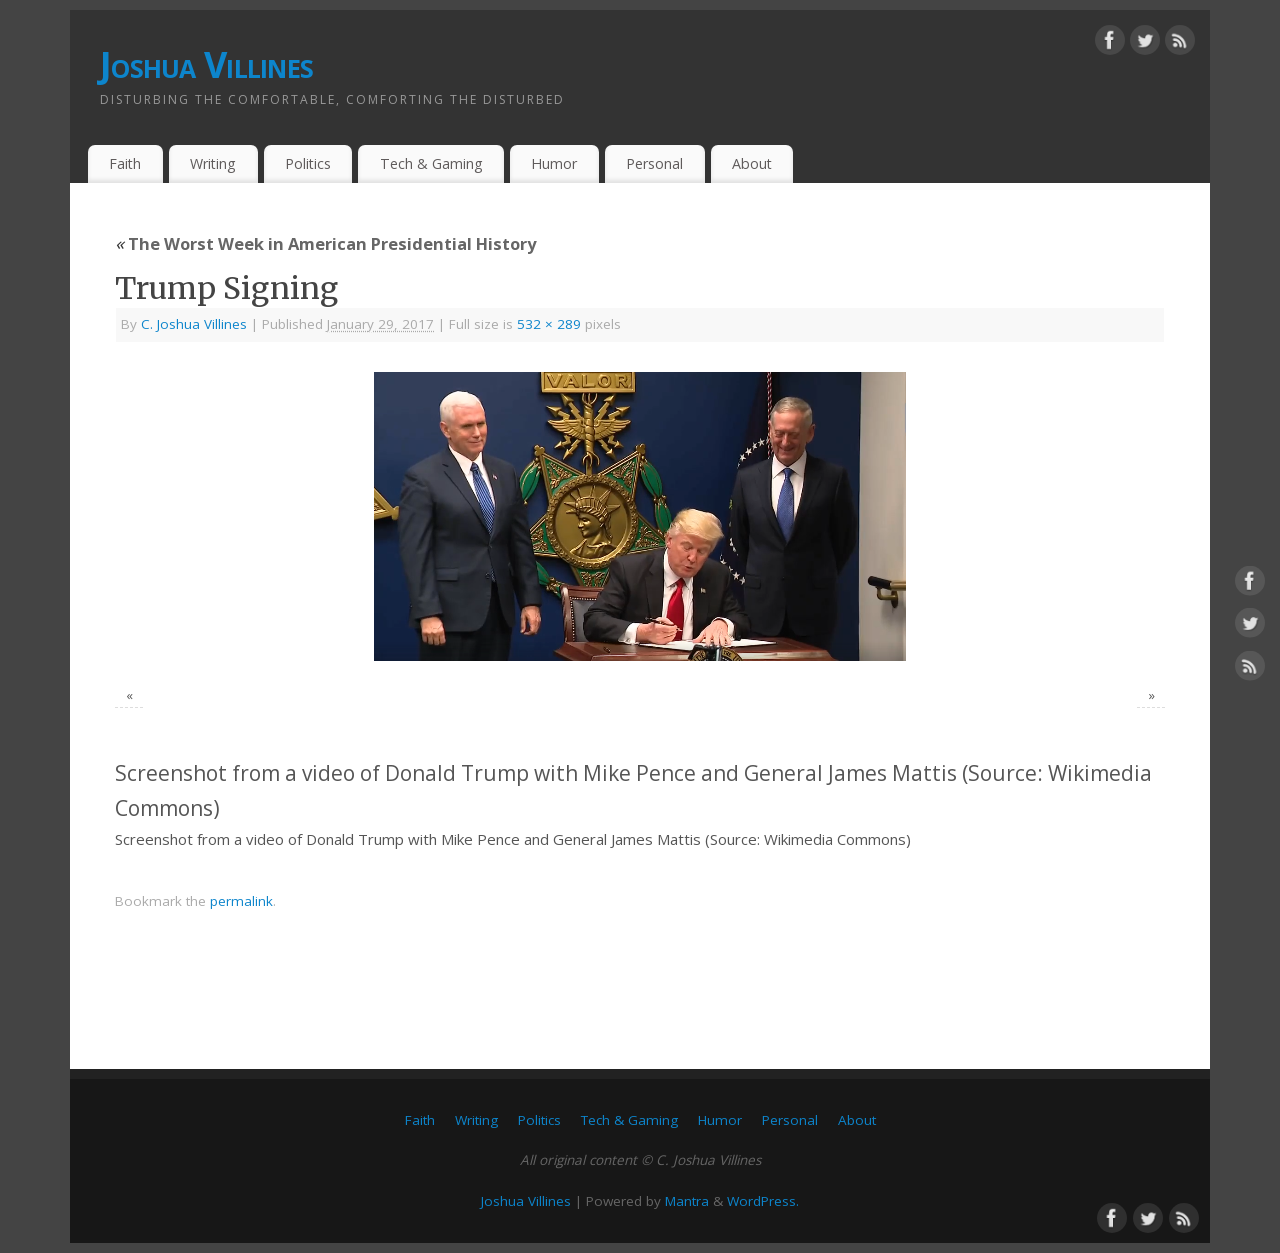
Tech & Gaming (431, 163)
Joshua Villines (206, 64)
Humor (554, 163)
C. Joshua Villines (194, 324)
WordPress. (763, 1201)
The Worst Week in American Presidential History (325, 243)
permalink (241, 901)
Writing (213, 163)
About (752, 163)
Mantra (687, 1201)
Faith (125, 163)
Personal (654, 163)
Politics (308, 163)
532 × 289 (549, 324)
